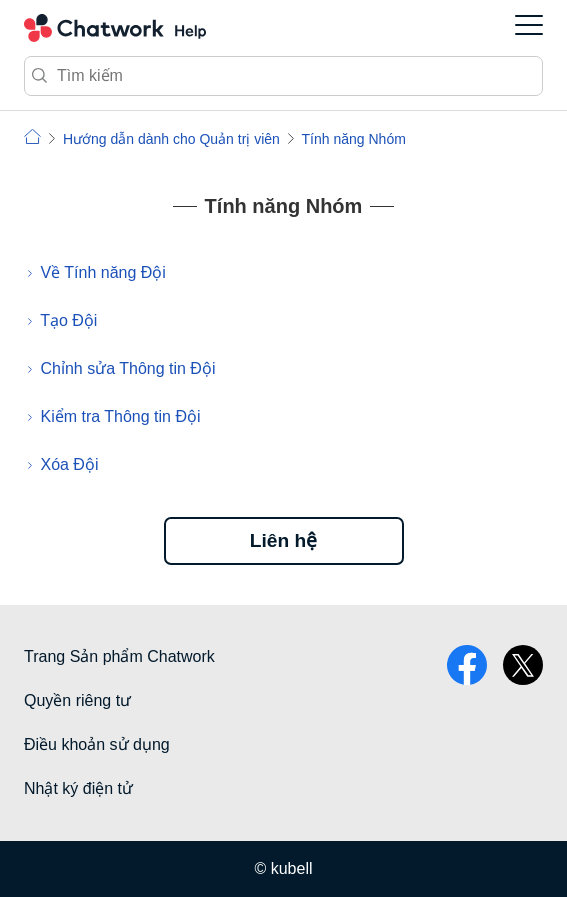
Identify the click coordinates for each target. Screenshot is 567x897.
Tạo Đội (68, 320)
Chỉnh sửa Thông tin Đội (127, 368)
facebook (467, 665)
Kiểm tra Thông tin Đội (120, 416)
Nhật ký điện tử (78, 788)
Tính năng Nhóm (354, 139)
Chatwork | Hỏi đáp (32, 136)
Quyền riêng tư (77, 700)
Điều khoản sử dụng (97, 744)
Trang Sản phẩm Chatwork (119, 656)
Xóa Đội (69, 464)
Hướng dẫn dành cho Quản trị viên (171, 139)
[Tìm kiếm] (283, 76)
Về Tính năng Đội (102, 272)
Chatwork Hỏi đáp (115, 28)
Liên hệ (284, 540)
